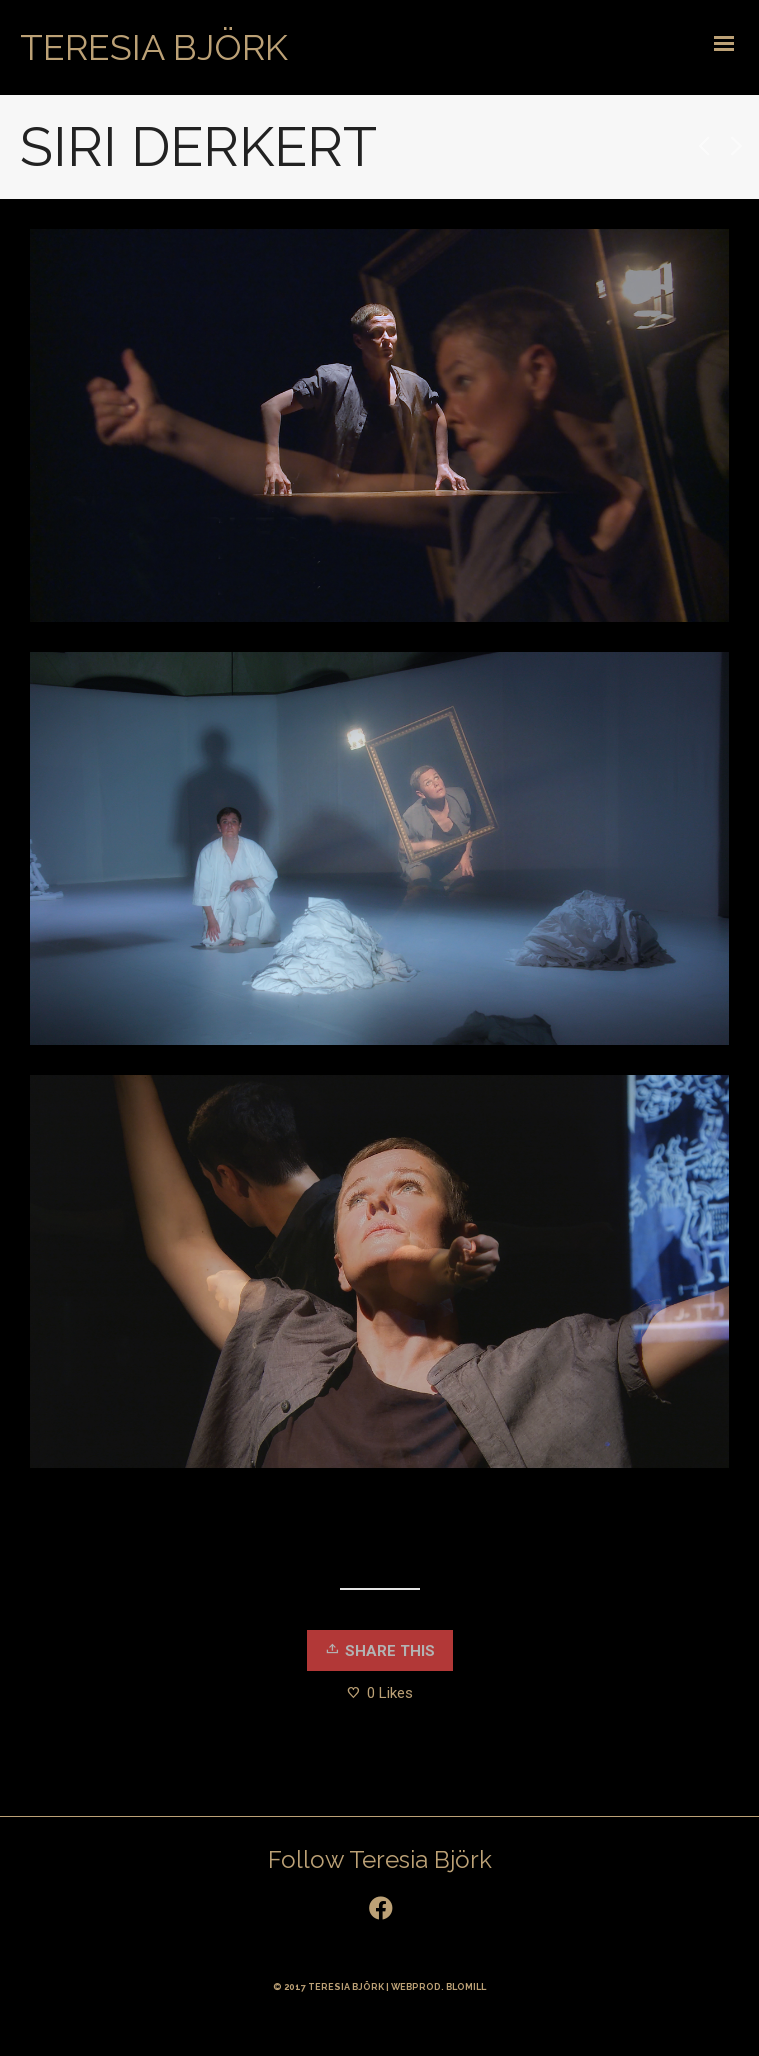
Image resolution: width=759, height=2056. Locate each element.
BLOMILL (466, 1987)
